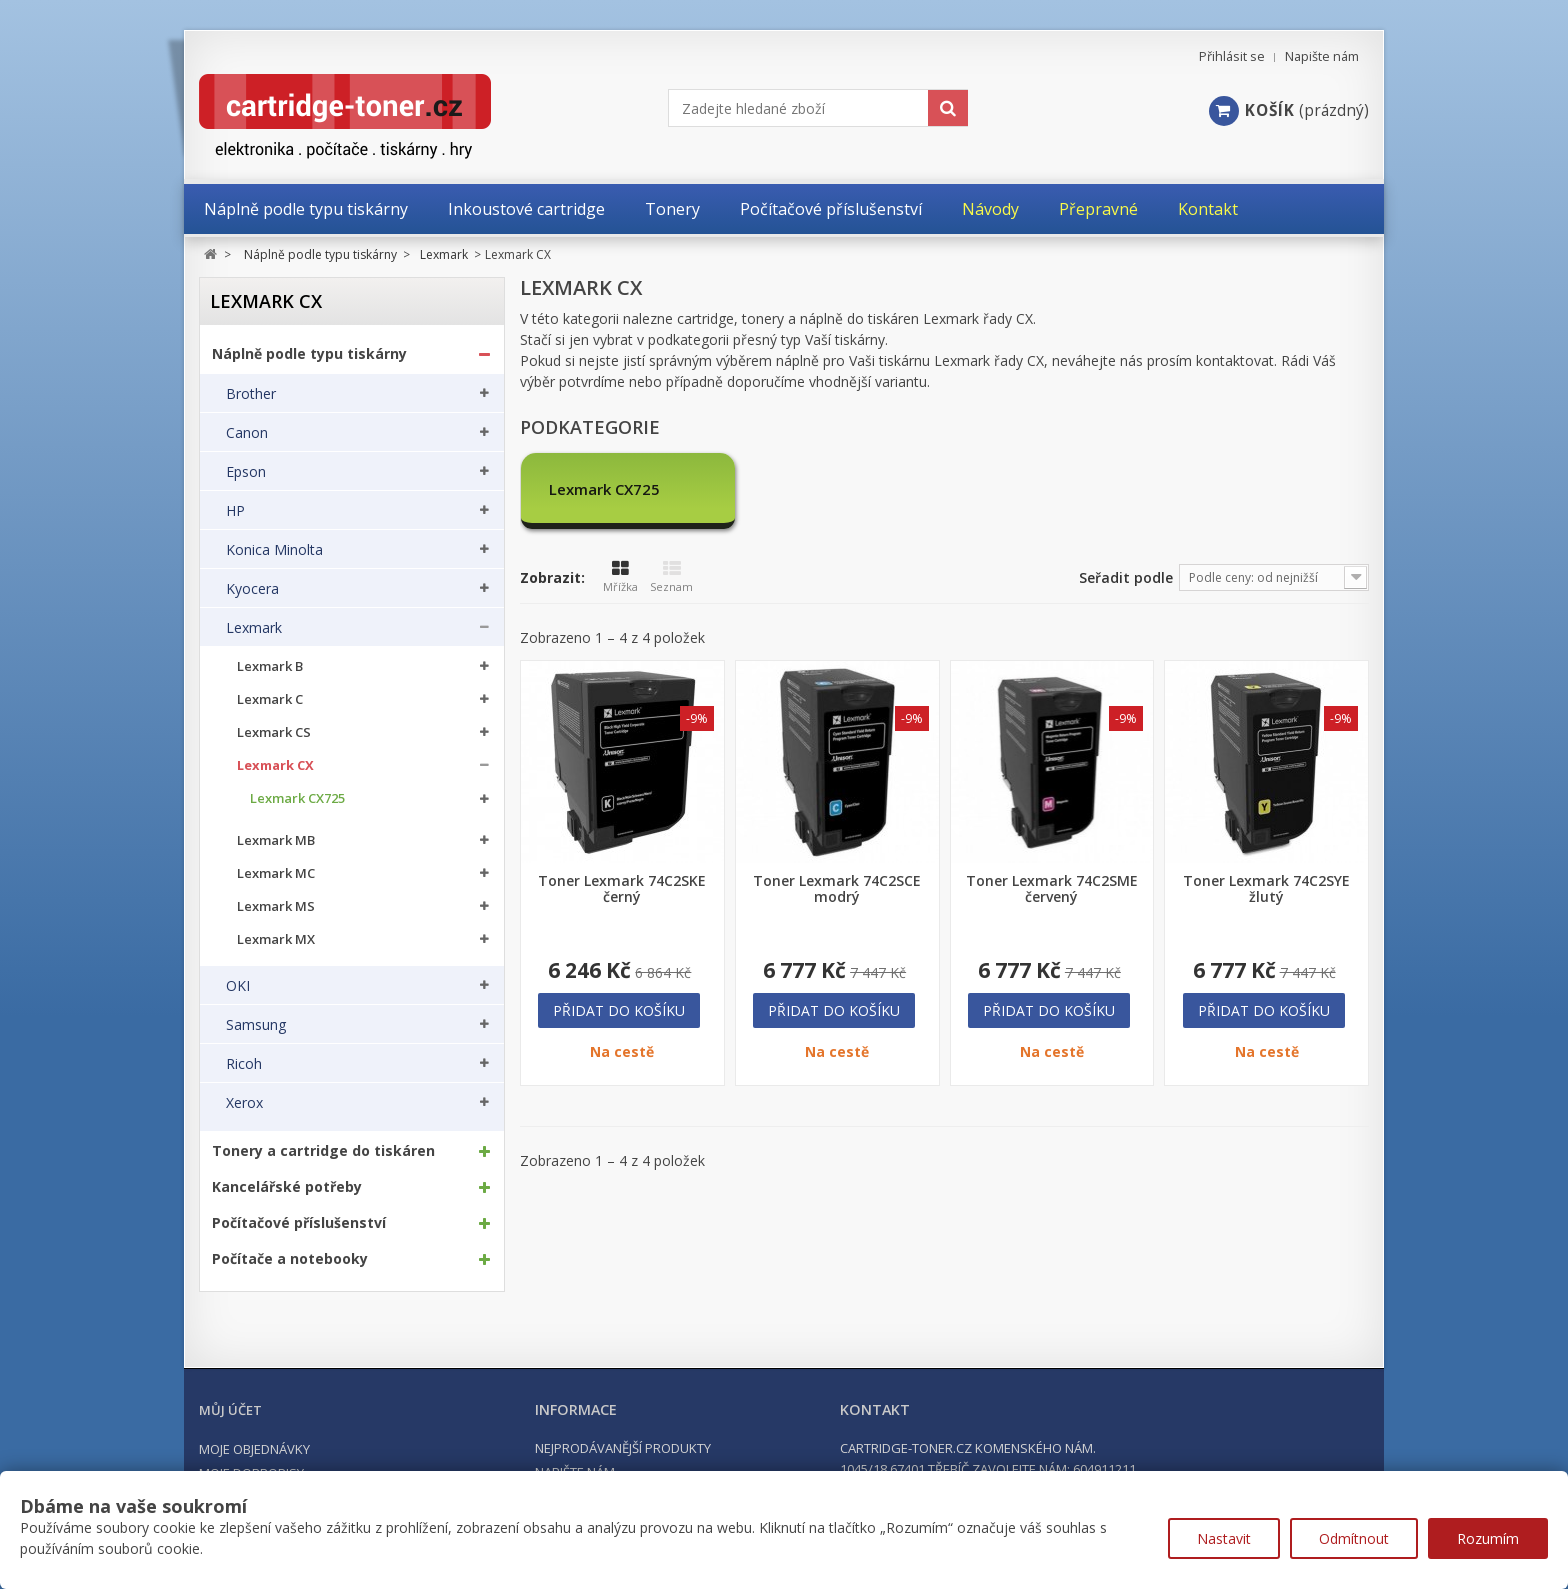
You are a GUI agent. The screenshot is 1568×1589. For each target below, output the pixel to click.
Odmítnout (1354, 1538)
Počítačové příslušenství (299, 1223)
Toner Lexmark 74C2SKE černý (622, 889)
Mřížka (620, 577)
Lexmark (254, 628)
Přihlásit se (1232, 56)
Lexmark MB (276, 840)
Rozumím (1488, 1538)
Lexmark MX (276, 939)
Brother (251, 394)
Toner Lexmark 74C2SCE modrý (837, 889)
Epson (246, 472)
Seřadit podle (1126, 577)
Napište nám (1322, 56)
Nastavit (1224, 1538)
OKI (238, 986)
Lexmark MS (276, 906)
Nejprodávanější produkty (623, 1448)
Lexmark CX (275, 765)
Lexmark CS (274, 732)
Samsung (256, 1025)
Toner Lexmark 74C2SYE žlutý (1266, 889)
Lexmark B (270, 666)
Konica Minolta (274, 550)
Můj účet (230, 1410)
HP (235, 511)
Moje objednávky (254, 1449)
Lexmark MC (276, 873)
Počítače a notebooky (290, 1259)
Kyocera (252, 589)
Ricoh (244, 1064)
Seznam (671, 577)
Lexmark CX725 (297, 798)
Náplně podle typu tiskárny (309, 354)
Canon (247, 433)
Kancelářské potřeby (287, 1187)
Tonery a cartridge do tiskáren (323, 1151)
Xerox (244, 1103)
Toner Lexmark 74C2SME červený (1052, 889)
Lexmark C (270, 699)
